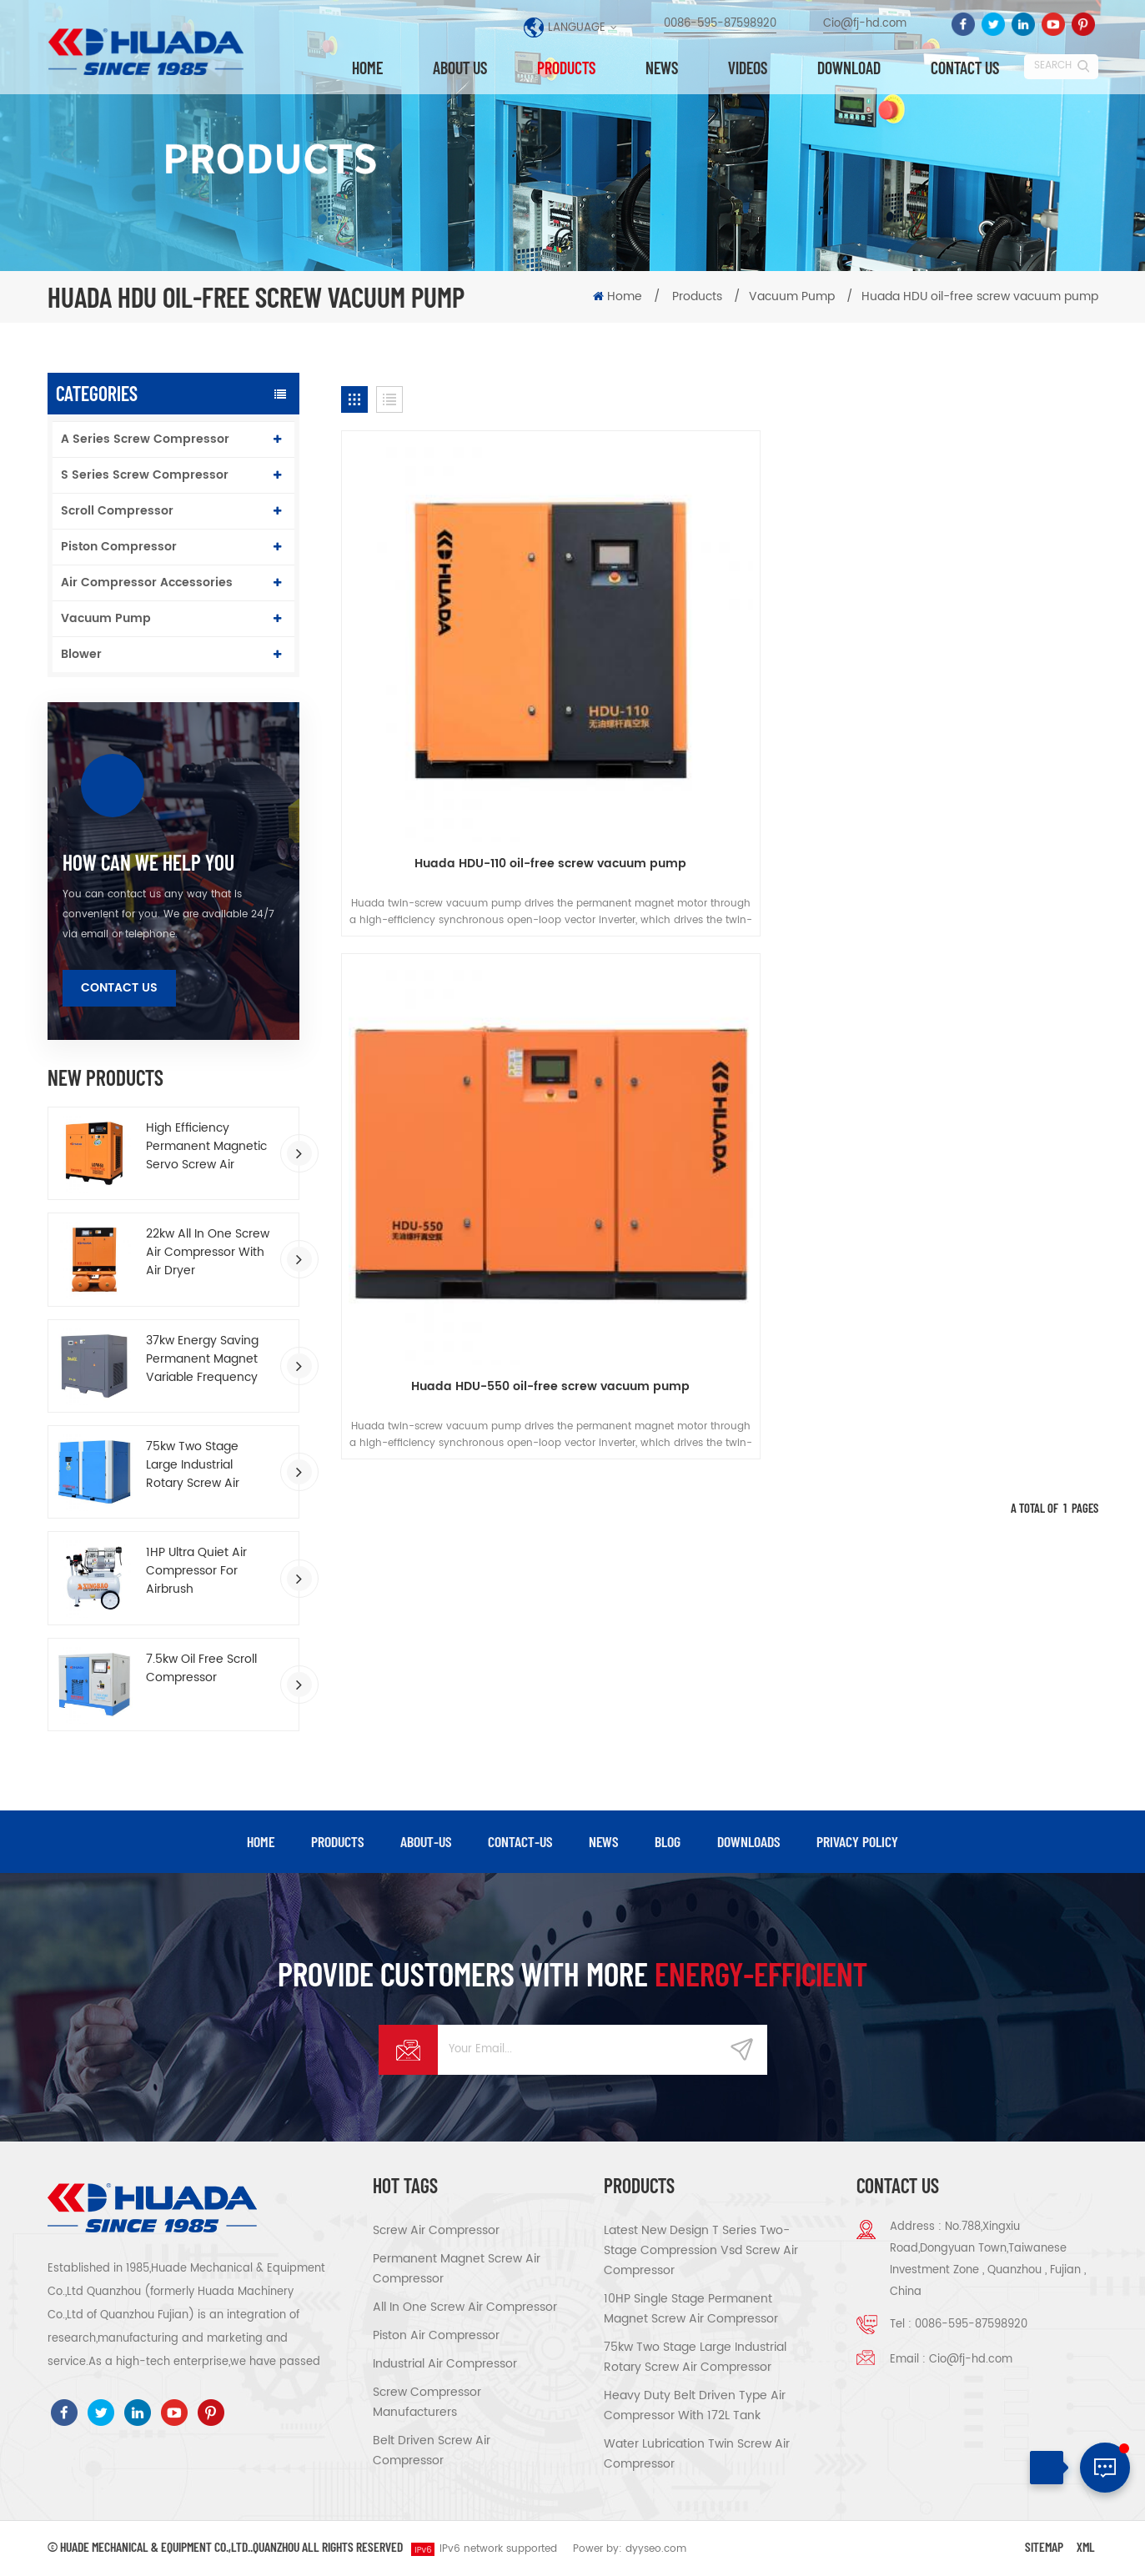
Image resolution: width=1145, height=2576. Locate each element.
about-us (425, 1842)
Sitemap (1044, 2547)
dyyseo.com (655, 2550)
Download (849, 68)
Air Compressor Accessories (147, 582)
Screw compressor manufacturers (427, 2403)
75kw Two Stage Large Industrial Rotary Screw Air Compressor (192, 1465)
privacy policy (857, 1842)
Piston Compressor (119, 546)
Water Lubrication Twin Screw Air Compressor (697, 2454)
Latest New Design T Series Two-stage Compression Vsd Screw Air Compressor (701, 2251)
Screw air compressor (436, 2231)
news (603, 1842)
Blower (81, 654)
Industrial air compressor (445, 2364)
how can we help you (148, 862)
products (337, 1842)
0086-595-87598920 (720, 24)
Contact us (965, 68)
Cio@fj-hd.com (864, 24)
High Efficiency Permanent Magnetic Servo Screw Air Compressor (206, 1146)
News (661, 68)
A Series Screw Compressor (145, 439)
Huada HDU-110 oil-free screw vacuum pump (461, 694)
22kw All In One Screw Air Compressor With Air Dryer (207, 1252)
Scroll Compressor (117, 510)
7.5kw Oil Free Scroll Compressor (201, 1668)
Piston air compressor (436, 2336)
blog (667, 1842)
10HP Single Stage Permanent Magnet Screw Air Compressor (691, 2309)
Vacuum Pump (106, 618)
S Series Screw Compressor (144, 475)
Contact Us (119, 987)
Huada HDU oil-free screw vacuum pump (979, 296)
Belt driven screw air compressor (431, 2451)
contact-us (520, 1842)
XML (1086, 2547)
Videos (747, 68)
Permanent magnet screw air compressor (456, 2269)
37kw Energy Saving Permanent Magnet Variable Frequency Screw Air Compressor (209, 1359)
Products (566, 68)
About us (460, 68)
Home (367, 68)
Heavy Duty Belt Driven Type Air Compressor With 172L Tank (695, 2406)
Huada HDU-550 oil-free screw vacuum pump (719, 694)
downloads (748, 1842)
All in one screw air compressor (465, 2307)
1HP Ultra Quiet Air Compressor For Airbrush (196, 1571)
